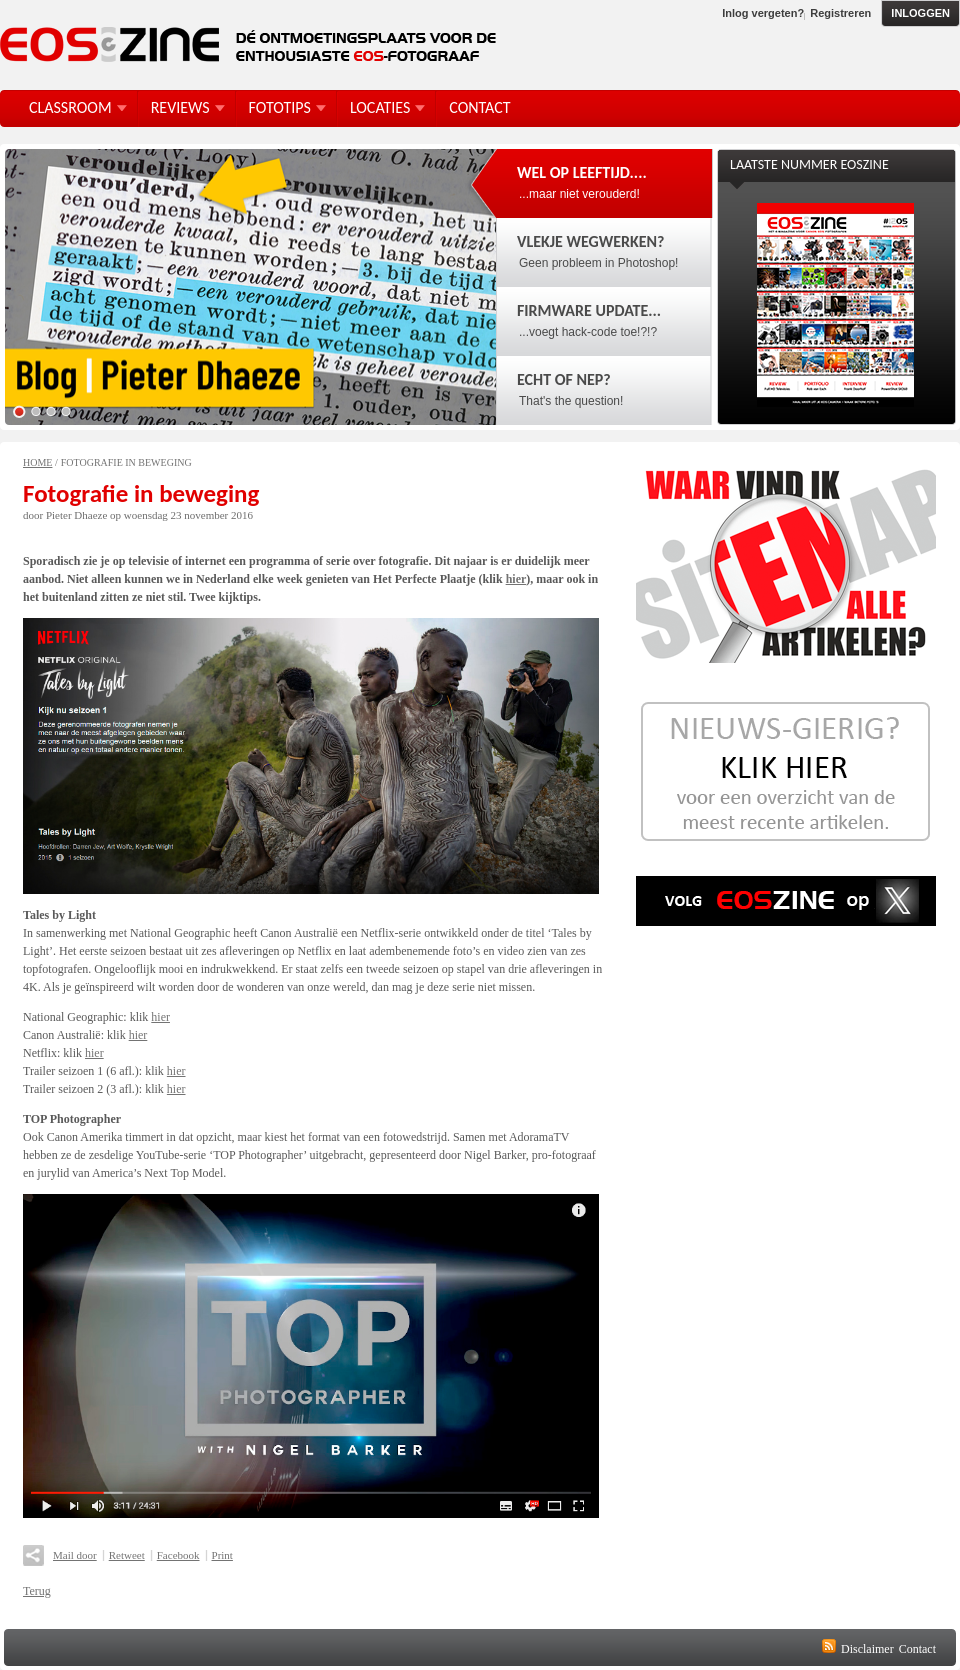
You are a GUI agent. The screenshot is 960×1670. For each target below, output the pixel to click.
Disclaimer (867, 1649)
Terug (37, 1591)
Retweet (127, 1555)
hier (516, 579)
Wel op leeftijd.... (582, 172)
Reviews (180, 107)
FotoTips (280, 107)
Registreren (840, 13)
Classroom (70, 107)
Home (37, 462)
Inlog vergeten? (763, 13)
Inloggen (920, 13)
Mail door (75, 1555)
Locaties (380, 107)
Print (222, 1555)
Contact (917, 1649)
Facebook (178, 1555)
